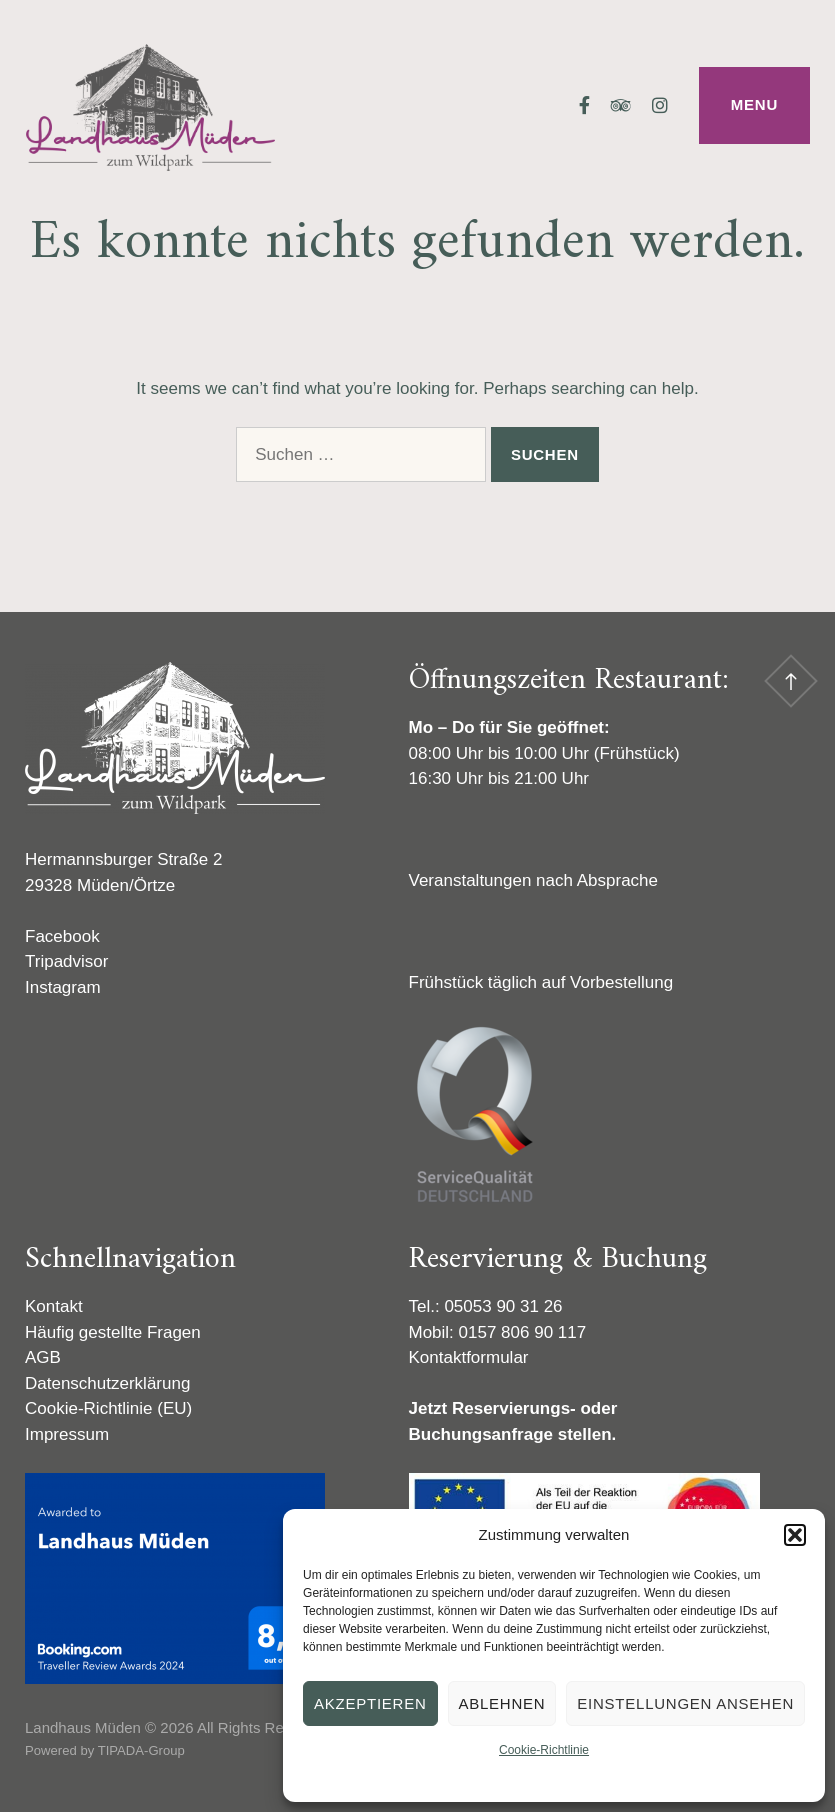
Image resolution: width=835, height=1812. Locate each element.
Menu (754, 104)
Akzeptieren (370, 1703)
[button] (795, 1535)
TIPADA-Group (141, 1750)
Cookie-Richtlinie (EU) (108, 1408)
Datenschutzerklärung (107, 1383)
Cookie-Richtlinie (544, 1750)
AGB (43, 1357)
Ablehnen (502, 1703)
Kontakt (54, 1306)
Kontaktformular (469, 1357)
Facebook (62, 936)
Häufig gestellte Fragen (113, 1332)
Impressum (67, 1434)
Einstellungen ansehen (685, 1703)
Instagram (63, 987)
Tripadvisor (66, 961)
